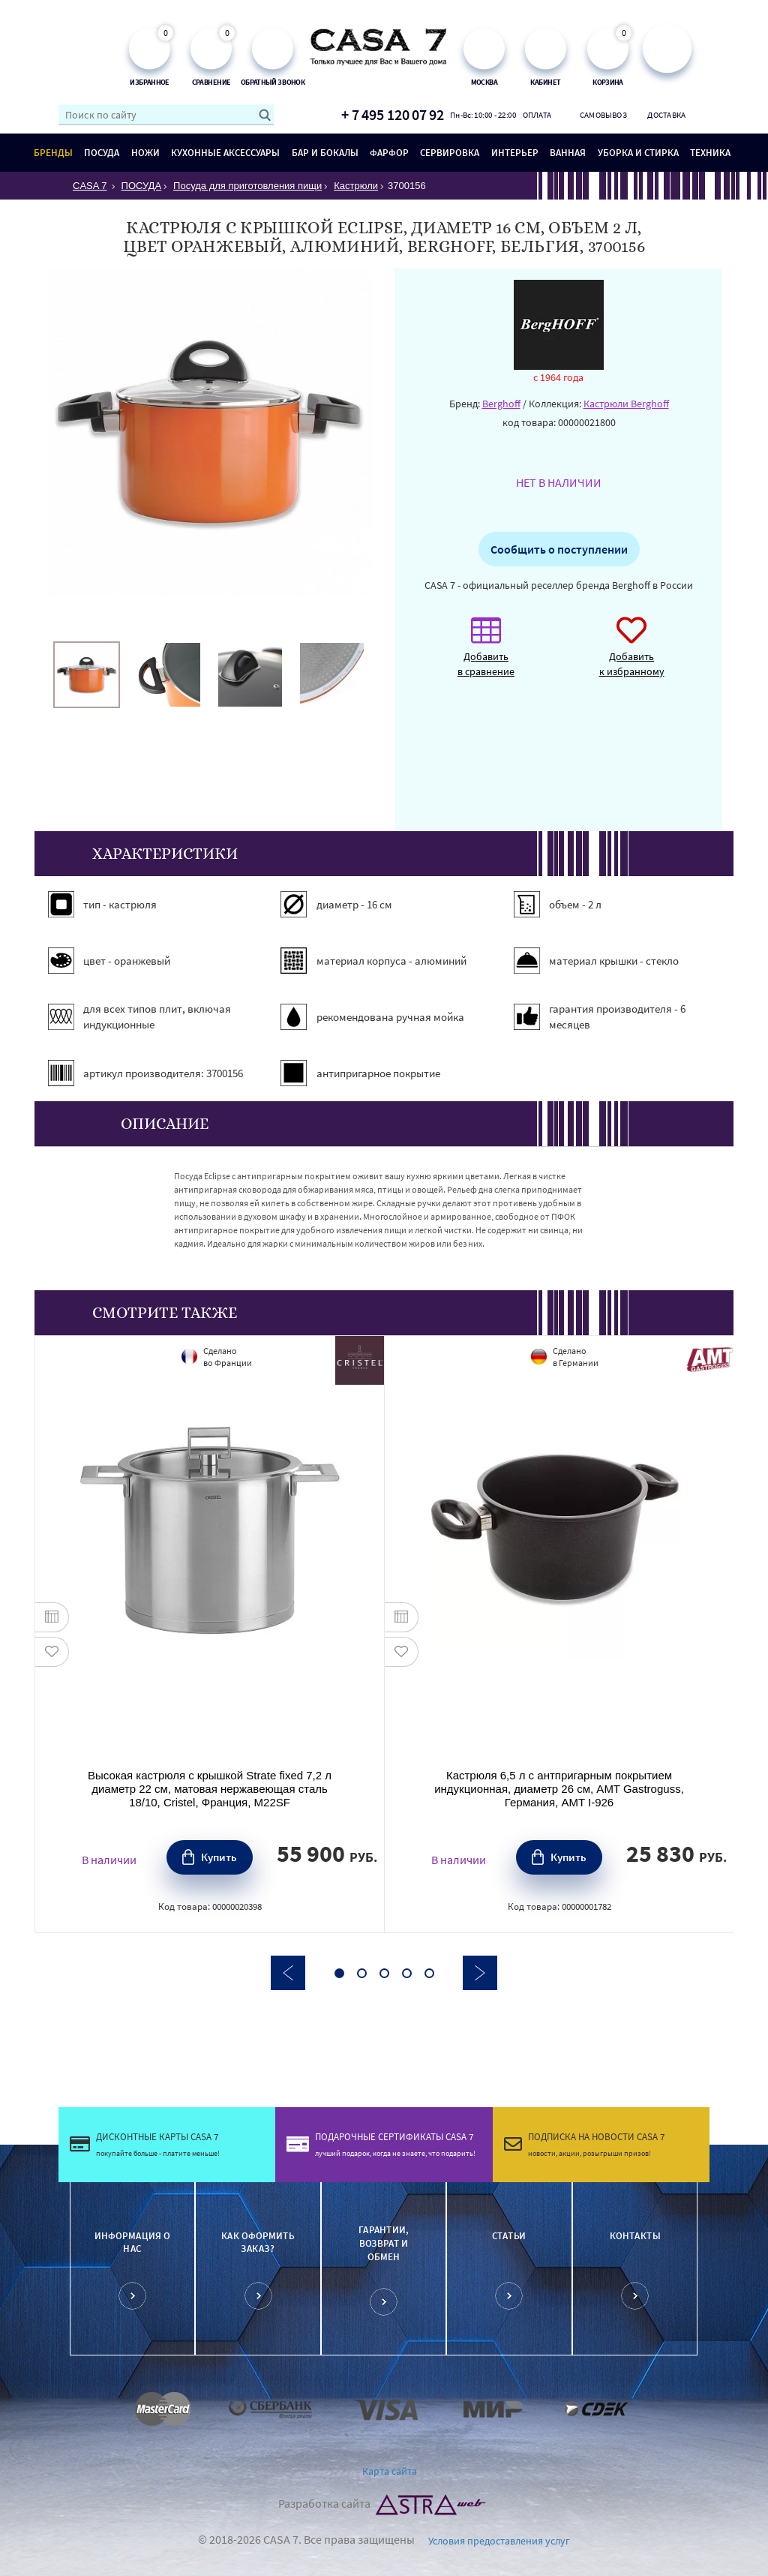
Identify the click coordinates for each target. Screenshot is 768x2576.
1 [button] (339, 1973)
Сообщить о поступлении (559, 549)
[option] (86, 674)
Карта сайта (389, 2471)
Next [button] (480, 1973)
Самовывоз (602, 115)
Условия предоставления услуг (499, 2540)
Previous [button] (288, 1973)
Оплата (537, 115)
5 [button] (429, 1973)
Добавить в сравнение (486, 654)
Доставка (666, 115)
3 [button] (384, 1973)
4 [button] (407, 1973)
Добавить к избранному (631, 654)
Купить (219, 1857)
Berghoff (501, 403)
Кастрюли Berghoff (626, 403)
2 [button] (362, 1973)
